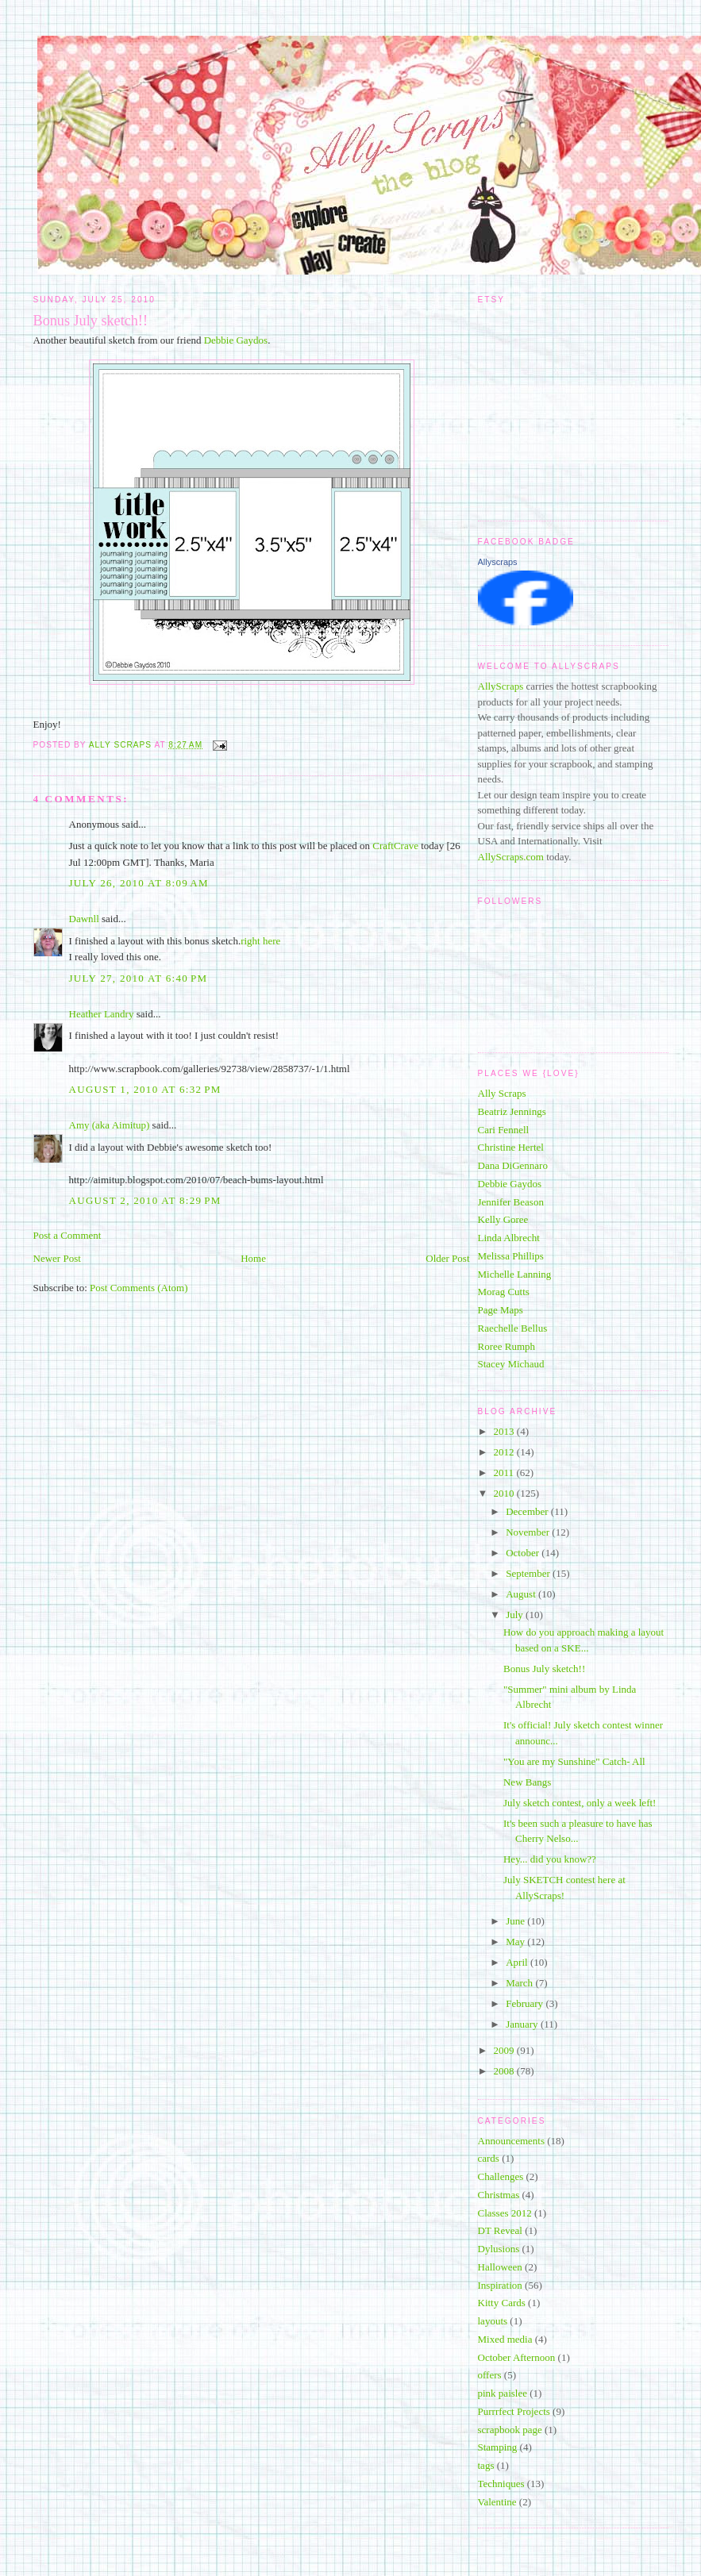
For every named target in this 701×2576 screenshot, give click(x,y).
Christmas (499, 2195)
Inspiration (500, 2285)
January (523, 2024)
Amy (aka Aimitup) (109, 1125)
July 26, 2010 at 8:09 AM (139, 883)
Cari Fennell (504, 1130)
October (523, 1553)
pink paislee (502, 2393)
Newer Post (57, 1258)
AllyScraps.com (511, 857)
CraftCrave (395, 846)
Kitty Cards (502, 2303)
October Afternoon (517, 2357)
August (522, 1594)
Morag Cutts (504, 1292)
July (516, 1615)
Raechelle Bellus (513, 1328)
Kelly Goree (503, 1219)
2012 (505, 1452)
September (529, 1573)
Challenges (501, 2176)
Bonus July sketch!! (544, 1668)
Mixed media (505, 2339)
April (518, 1962)
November (529, 1532)
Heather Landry (101, 1014)
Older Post (447, 1258)
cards (488, 2158)
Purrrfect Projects (514, 2411)
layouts (493, 2321)
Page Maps (500, 1310)
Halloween (500, 2267)
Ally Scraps (502, 1093)
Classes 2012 (505, 2213)
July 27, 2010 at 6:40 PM (138, 978)
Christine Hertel (511, 1147)
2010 (505, 1493)
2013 (505, 1431)
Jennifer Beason (511, 1202)
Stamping (498, 2447)
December (528, 1511)
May (516, 1941)
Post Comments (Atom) (139, 1288)
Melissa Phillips (511, 1256)
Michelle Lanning (515, 1274)
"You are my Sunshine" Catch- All (574, 1761)
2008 (505, 2071)
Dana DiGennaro (513, 1165)
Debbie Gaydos (236, 340)
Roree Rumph (507, 1346)
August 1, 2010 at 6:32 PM (145, 1089)
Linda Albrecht (509, 1238)
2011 (505, 1472)
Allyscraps (498, 562)
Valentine (497, 2502)
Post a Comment (67, 1235)
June (516, 1921)
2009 (505, 2050)
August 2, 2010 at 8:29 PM (145, 1200)
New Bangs (527, 1782)
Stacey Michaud (511, 1364)
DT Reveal (500, 2230)
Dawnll (84, 919)
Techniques (501, 2483)
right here (260, 941)
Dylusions (499, 2249)
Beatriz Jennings (512, 1111)
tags (486, 2465)
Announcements (511, 2141)
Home (253, 1258)
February (525, 2003)
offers (490, 2375)
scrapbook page (510, 2430)
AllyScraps (501, 686)
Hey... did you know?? (549, 1859)
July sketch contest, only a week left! (579, 1803)
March (520, 1983)
